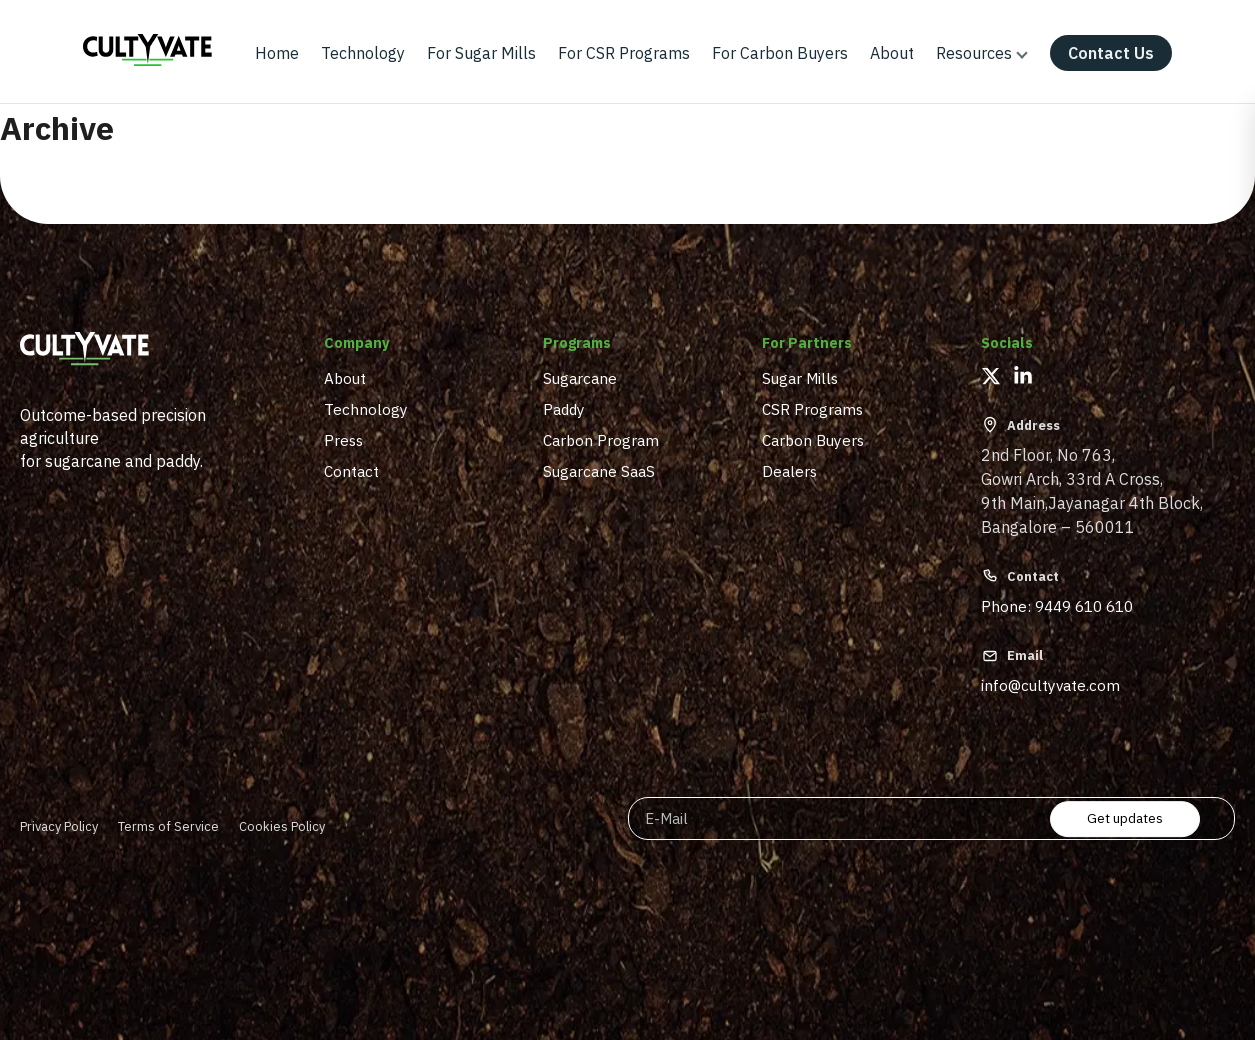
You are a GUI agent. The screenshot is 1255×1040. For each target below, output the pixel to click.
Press (343, 440)
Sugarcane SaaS (599, 471)
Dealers (789, 471)
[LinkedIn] (1023, 376)
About (892, 53)
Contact (351, 471)
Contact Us (1111, 53)
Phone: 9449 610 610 (1057, 606)
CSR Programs (812, 409)
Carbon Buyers (813, 440)
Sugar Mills (800, 378)
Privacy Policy (59, 826)
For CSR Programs (624, 53)
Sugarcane (580, 378)
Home (277, 53)
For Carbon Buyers (780, 53)
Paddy (564, 409)
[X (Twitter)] (991, 376)
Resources (974, 53)
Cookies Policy (282, 826)
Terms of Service (168, 826)
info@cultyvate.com (1050, 685)
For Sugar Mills (481, 53)
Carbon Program (601, 440)
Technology (363, 53)
